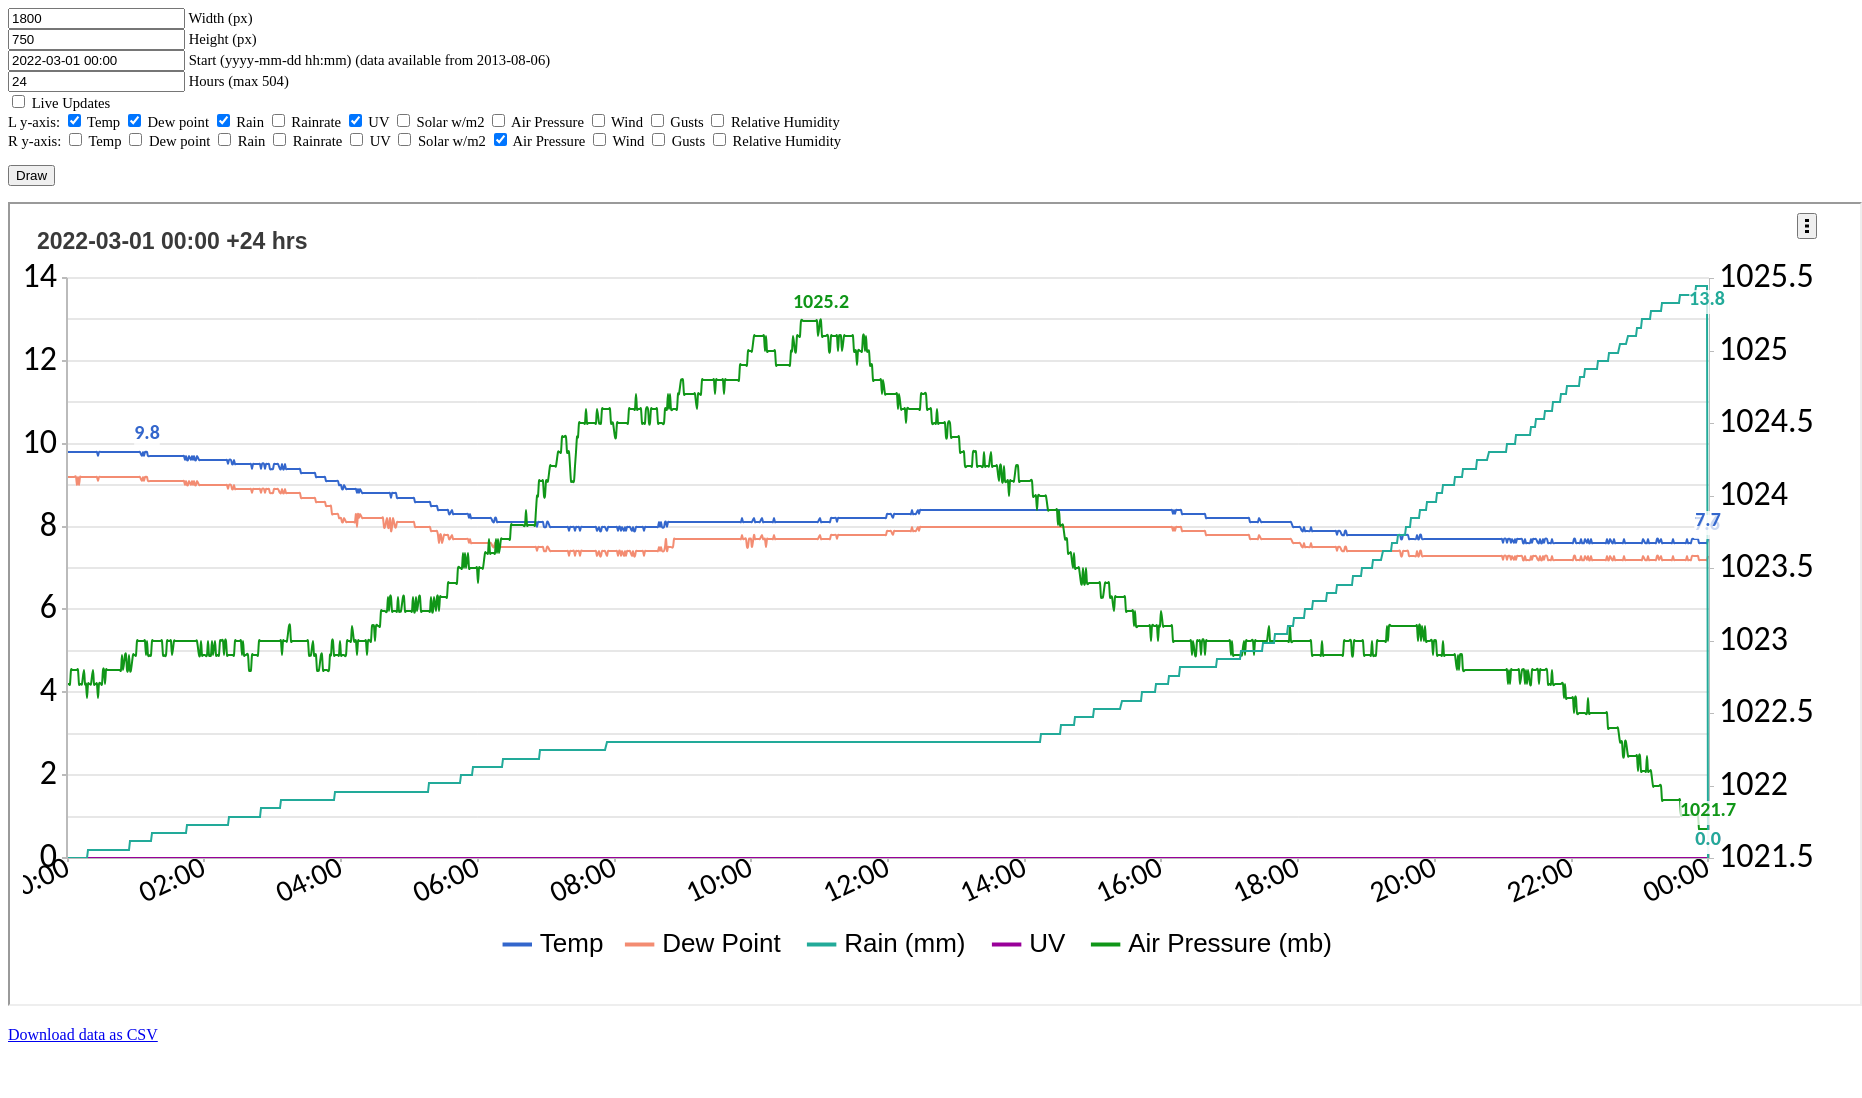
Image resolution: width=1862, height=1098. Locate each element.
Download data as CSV (83, 1034)
